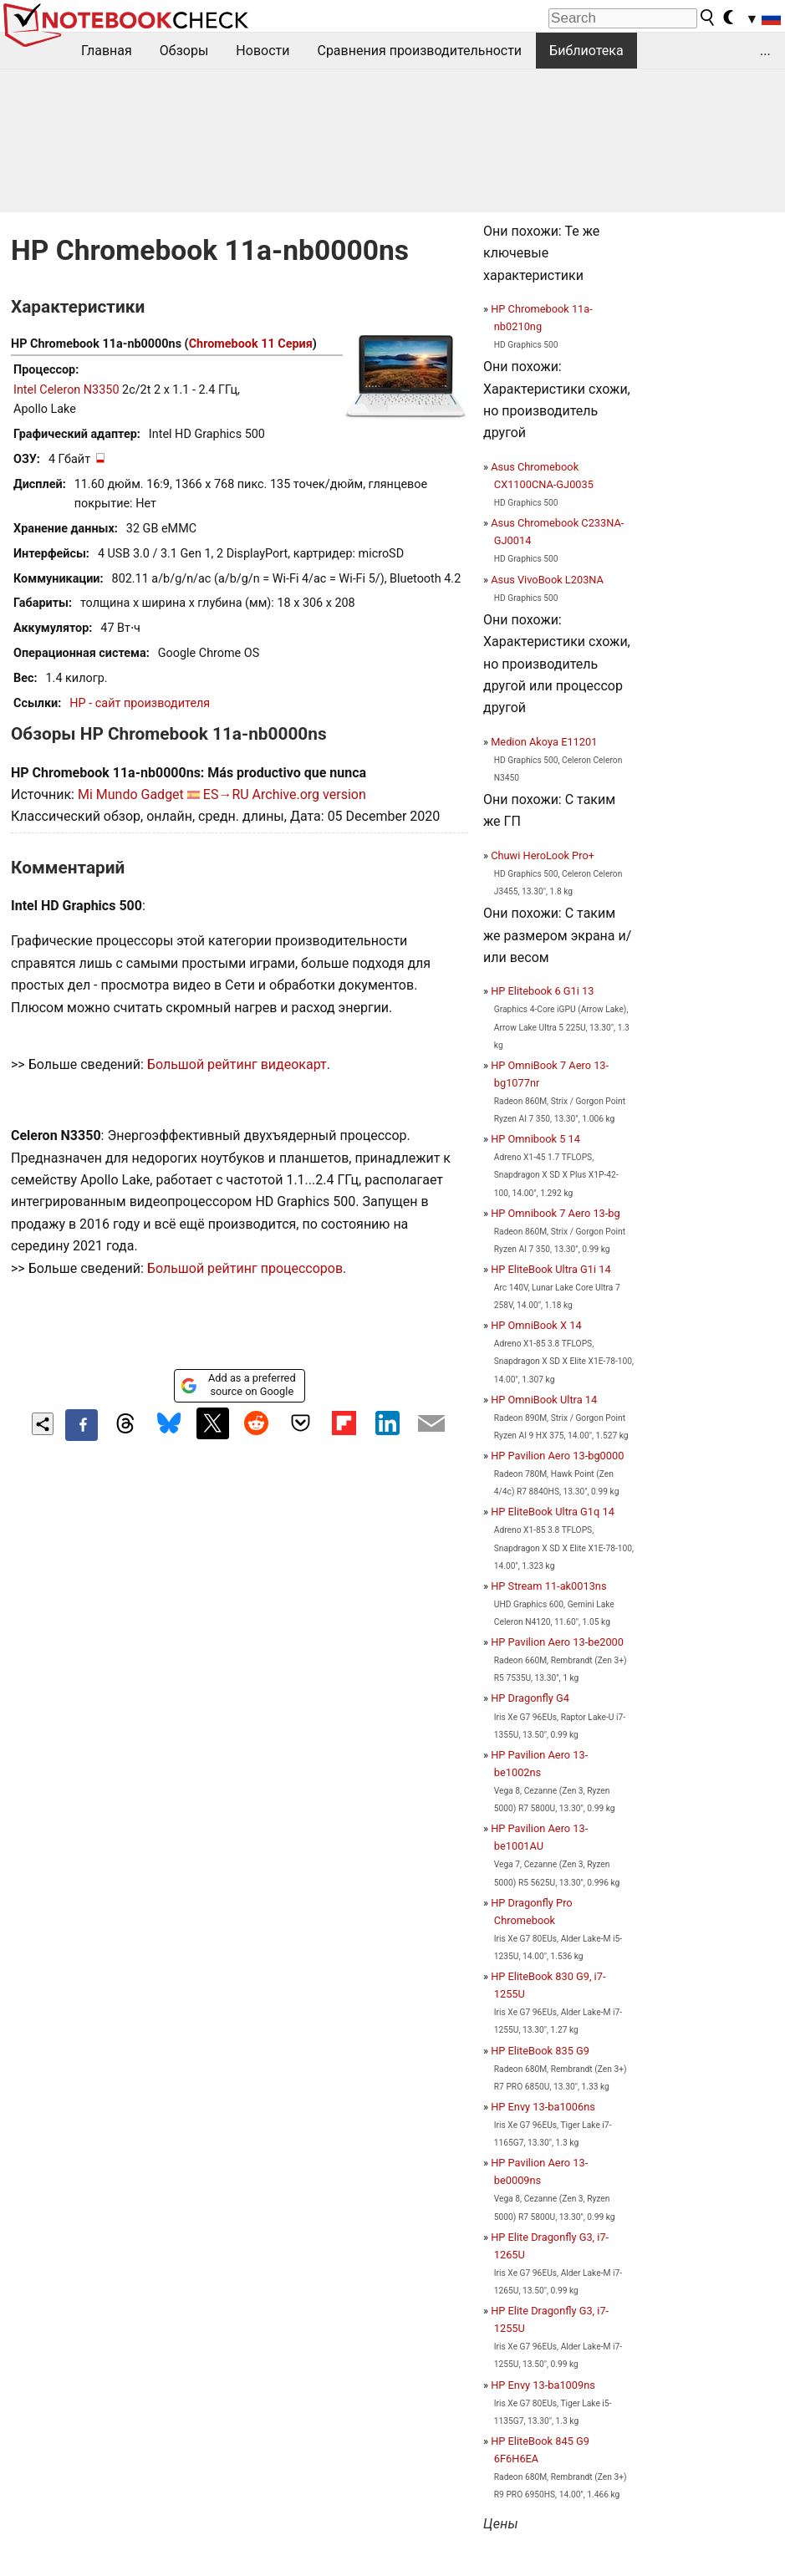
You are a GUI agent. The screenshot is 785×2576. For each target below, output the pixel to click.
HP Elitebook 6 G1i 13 (542, 991)
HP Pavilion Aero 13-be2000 (557, 1642)
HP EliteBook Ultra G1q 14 (552, 1511)
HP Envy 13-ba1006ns (543, 2106)
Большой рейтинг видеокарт (237, 1064)
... (765, 51)
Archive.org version (309, 794)
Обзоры (184, 51)
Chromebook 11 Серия (251, 344)
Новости (262, 51)
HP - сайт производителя (139, 703)
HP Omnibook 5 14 (535, 1139)
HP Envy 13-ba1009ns (543, 2385)
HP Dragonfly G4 (530, 1698)
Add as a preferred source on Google (238, 1384)
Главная (106, 51)
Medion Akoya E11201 (544, 742)
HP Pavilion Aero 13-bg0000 (557, 1455)
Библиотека (586, 51)
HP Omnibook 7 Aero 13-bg (555, 1213)
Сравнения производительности (419, 51)
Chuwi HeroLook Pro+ (542, 855)
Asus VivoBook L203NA (547, 579)
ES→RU (226, 794)
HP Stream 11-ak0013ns (548, 1586)
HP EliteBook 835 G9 (540, 2050)
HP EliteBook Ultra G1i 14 (550, 1269)
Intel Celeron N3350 (66, 390)
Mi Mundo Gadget (131, 794)
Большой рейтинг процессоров (245, 1268)
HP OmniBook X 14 (536, 1325)
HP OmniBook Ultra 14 (544, 1399)
